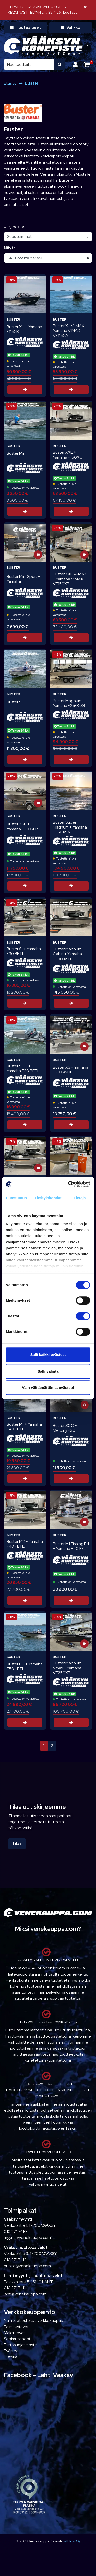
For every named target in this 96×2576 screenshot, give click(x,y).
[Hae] (29, 64)
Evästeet (12, 2351)
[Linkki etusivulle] (43, 46)
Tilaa (17, 1843)
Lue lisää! (70, 12)
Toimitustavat (16, 2326)
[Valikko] (70, 27)
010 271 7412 (15, 2259)
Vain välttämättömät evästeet (48, 1387)
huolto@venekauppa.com (27, 2265)
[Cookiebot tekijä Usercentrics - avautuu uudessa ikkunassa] (68, 1184)
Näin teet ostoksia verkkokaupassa (35, 2320)
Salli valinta (48, 1371)
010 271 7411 (14, 2288)
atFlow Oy (72, 2541)
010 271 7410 (15, 2231)
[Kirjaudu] (76, 64)
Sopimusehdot (17, 2338)
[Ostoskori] (87, 64)
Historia (10, 2357)
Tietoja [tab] (80, 1198)
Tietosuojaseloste (20, 2344)
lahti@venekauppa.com (25, 2294)
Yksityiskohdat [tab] (47, 1198)
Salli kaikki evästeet (48, 1354)
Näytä (10, 248)
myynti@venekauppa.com (27, 2237)
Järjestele (14, 226)
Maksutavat (14, 2332)
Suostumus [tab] (16, 1198)
